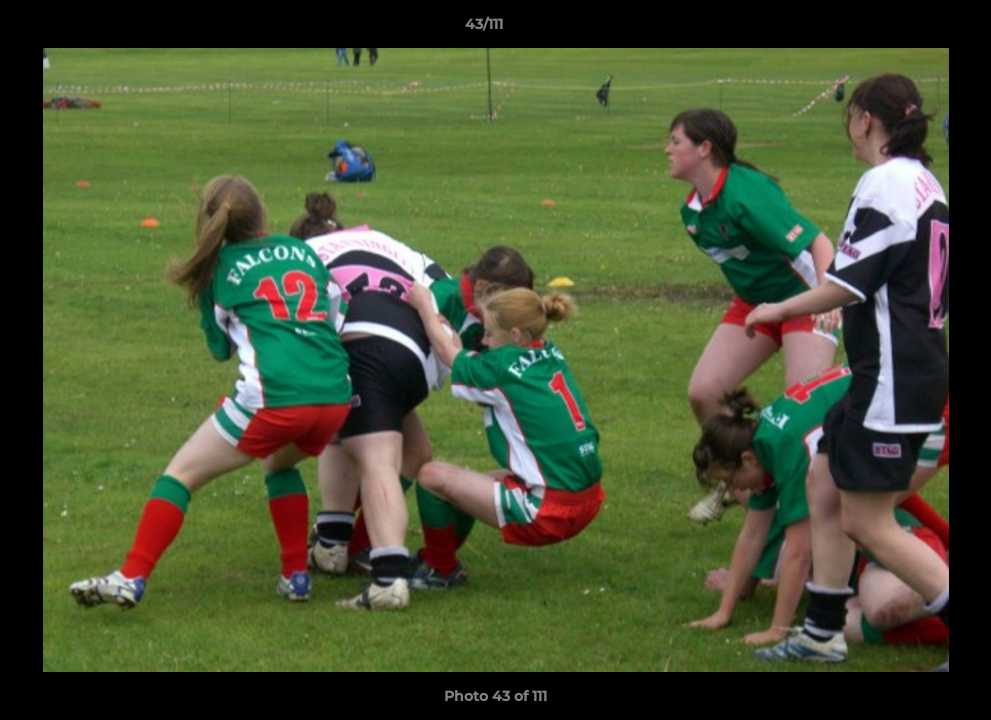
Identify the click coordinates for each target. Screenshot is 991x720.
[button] (907, 29)
